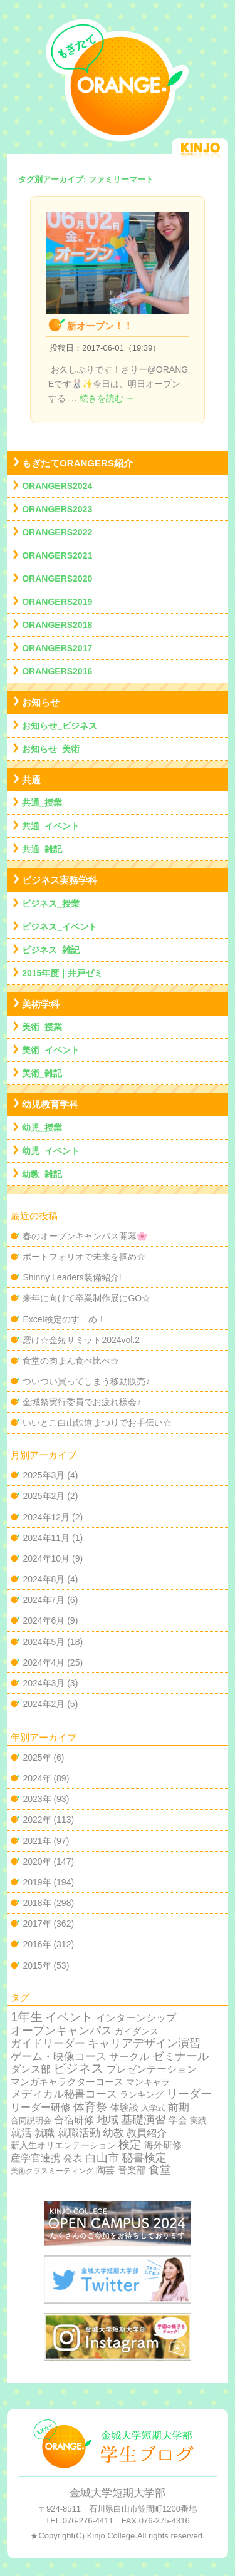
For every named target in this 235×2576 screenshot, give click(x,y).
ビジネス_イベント (59, 927)
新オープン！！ (100, 326)
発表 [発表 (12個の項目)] (72, 2158)
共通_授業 (42, 803)
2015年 (37, 1965)
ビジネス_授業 (51, 904)
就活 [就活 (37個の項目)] (21, 2133)
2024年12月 (46, 1517)
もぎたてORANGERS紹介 (77, 463)
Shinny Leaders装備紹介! (72, 1277)
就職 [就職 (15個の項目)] (44, 2133)
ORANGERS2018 (57, 625)
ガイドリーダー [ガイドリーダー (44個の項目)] (48, 2043)
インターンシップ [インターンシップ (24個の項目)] (136, 2017)
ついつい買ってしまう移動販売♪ (86, 1381)
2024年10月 (46, 1558)
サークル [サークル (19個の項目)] (129, 2056)
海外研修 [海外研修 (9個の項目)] (163, 2145)
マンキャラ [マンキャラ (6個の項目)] (148, 2082)
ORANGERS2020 (57, 579)
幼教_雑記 (42, 1174)
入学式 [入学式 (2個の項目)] (153, 2108)
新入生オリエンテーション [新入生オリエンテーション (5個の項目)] (63, 2145)
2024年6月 (44, 1620)
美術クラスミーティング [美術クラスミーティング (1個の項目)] (52, 2170)
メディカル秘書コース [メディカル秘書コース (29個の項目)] (64, 2094)
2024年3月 (44, 1683)
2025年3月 (44, 1475)
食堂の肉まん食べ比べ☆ (71, 1361)
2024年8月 (44, 1579)
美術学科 (41, 1004)
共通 (31, 780)
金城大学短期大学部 (117, 2493)
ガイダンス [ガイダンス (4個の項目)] (137, 2031)
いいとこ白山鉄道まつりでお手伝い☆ (97, 1423)
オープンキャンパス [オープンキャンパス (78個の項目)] (61, 2030)
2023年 (37, 1799)
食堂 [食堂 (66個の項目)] (160, 2169)
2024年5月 (44, 1642)
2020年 (37, 1862)
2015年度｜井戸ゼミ (62, 973)
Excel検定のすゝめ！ (64, 1319)
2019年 (37, 1882)
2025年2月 (44, 1496)
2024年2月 (44, 1704)
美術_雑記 (42, 1073)
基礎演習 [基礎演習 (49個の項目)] (143, 2119)
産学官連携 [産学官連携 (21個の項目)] (36, 2157)
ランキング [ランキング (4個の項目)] (142, 2094)
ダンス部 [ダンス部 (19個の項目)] (31, 2069)
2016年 (37, 1944)
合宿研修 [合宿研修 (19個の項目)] (74, 2120)
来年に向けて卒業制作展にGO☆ (86, 1298)
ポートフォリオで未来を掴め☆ (84, 1257)
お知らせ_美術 (51, 749)
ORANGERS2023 (57, 509)
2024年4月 (44, 1662)
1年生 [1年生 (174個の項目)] (27, 2017)
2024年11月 (46, 1538)
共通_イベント (51, 826)
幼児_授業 (42, 1128)
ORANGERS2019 (57, 602)
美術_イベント (51, 1050)
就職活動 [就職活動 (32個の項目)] (79, 2133)
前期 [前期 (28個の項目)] (178, 2107)
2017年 (37, 1924)
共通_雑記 (42, 849)
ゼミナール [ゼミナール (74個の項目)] (180, 2056)
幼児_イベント (51, 1151)
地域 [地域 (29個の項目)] (107, 2120)
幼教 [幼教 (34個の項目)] (113, 2133)
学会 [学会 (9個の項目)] (178, 2120)
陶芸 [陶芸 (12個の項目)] (105, 2170)
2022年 (37, 1820)
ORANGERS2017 (57, 648)
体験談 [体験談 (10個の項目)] (124, 2107)
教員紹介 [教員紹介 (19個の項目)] (147, 2133)
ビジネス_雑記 (51, 950)
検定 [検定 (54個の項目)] (129, 2144)
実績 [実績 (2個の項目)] (198, 2120)
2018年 (37, 1903)
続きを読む (107, 398)
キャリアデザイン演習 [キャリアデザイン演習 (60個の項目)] (144, 2043)
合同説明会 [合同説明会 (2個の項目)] (31, 2120)
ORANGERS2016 (57, 671)
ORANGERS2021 (57, 555)
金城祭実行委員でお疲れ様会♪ (82, 1402)
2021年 (37, 1841)
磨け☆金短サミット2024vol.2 (81, 1340)
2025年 (37, 1758)
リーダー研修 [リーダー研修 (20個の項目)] (41, 2107)
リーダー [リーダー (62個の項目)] (189, 2094)
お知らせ (41, 702)
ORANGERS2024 (57, 486)
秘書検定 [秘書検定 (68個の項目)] (144, 2157)
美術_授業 (42, 1027)
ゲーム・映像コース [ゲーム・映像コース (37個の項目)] (59, 2057)
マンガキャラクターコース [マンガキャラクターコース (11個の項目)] (67, 2081)
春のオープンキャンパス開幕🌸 (85, 1236)
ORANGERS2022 (57, 532)
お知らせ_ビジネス (59, 726)
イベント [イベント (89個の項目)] (69, 2017)
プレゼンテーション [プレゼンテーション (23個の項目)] (152, 2068)
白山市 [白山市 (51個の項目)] (102, 2157)
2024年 (37, 1778)
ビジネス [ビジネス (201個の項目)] (78, 2068)
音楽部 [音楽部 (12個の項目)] (132, 2170)
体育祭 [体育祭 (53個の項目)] (90, 2107)
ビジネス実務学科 (59, 880)
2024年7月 (44, 1600)
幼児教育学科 (50, 1104)
